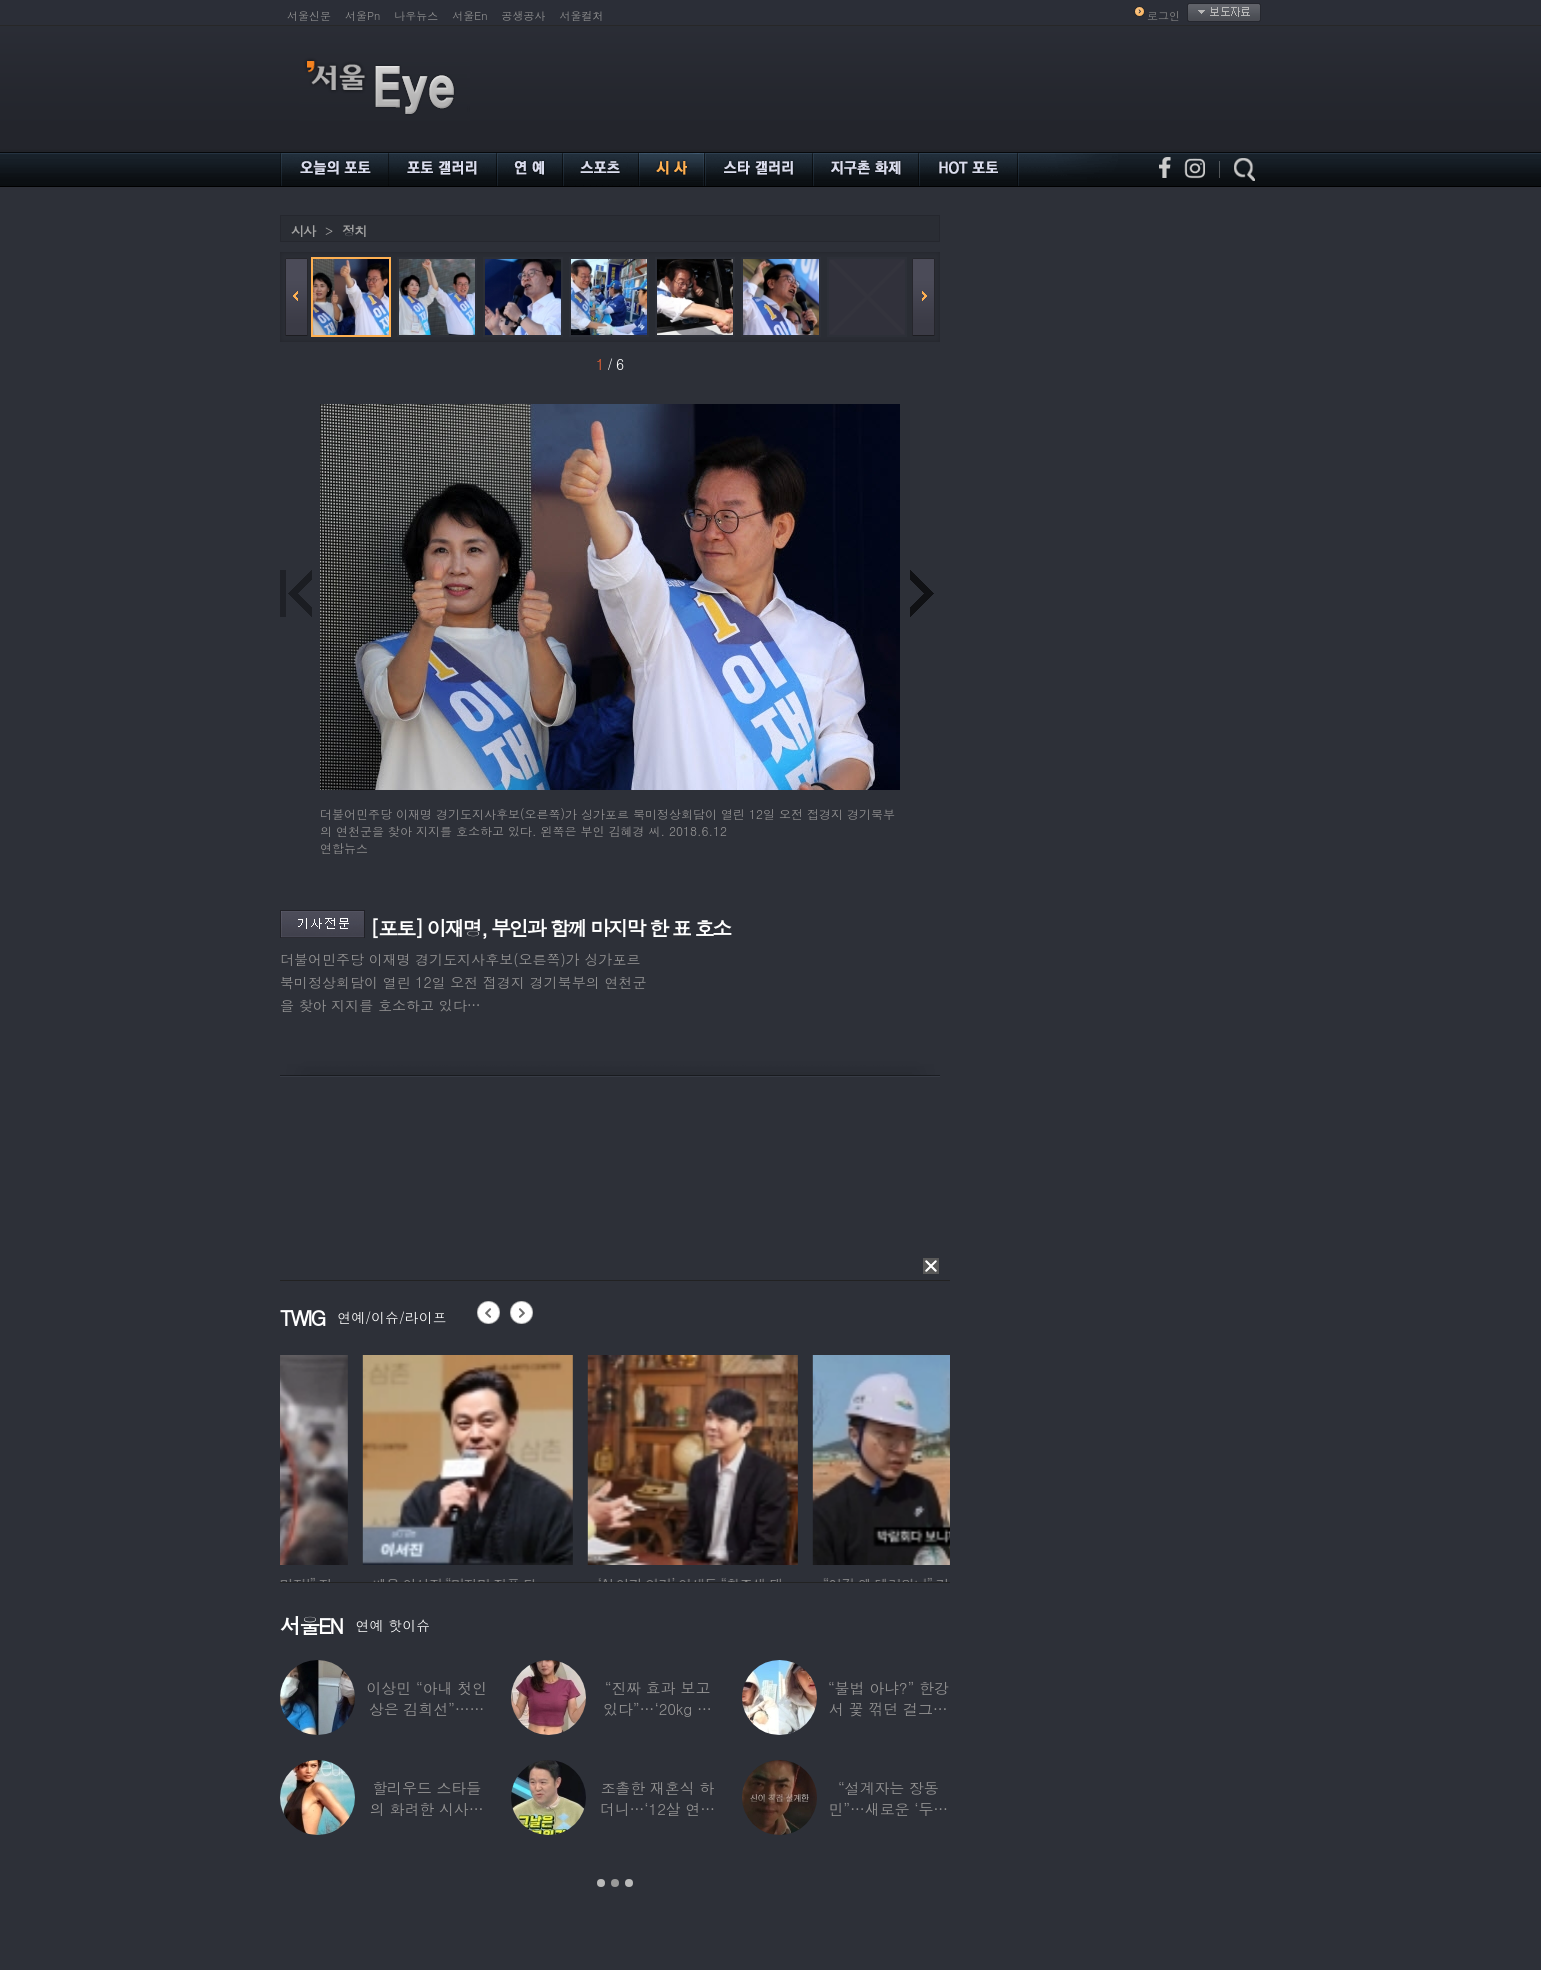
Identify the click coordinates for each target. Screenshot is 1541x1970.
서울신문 (309, 15)
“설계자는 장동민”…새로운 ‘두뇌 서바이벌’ (888, 1808)
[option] (385, 1457)
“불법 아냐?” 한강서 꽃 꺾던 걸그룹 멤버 (888, 1708)
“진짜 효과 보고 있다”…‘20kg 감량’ (657, 1708)
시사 (303, 230)
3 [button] (629, 1883)
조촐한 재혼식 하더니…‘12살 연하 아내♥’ (657, 1808)
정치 (354, 230)
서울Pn (362, 15)
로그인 (1163, 15)
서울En (469, 15)
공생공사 (524, 15)
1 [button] (601, 1883)
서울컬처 (582, 15)
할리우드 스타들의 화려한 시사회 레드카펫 (427, 1808)
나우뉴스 (416, 15)
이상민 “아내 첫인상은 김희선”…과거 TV (426, 1708)
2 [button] (615, 1883)
